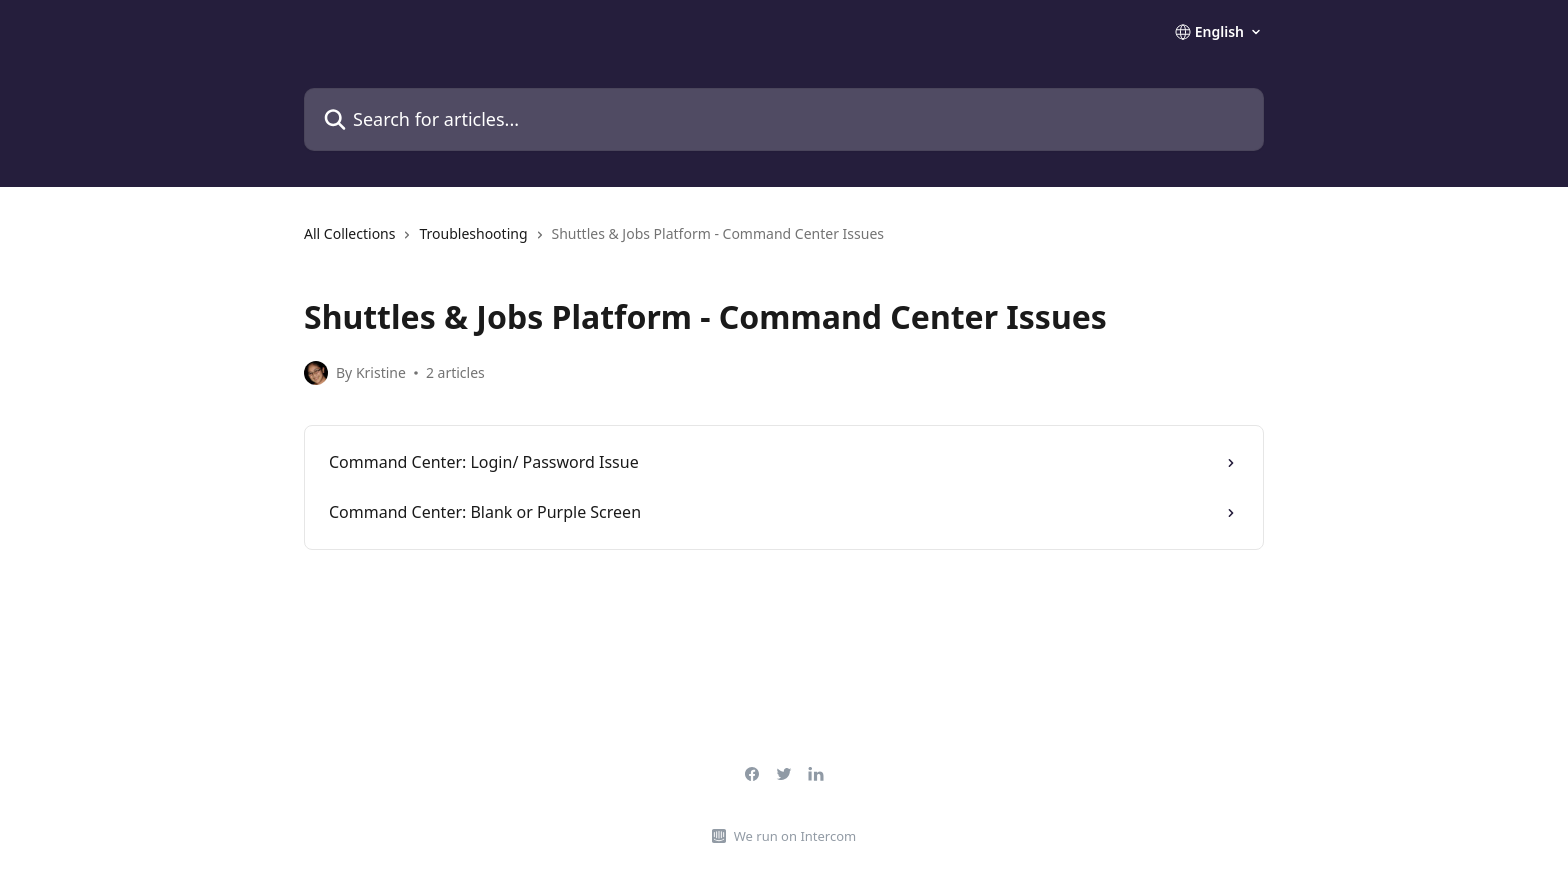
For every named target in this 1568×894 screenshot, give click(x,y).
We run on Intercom (795, 836)
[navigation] (784, 242)
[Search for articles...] (784, 119)
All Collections (349, 233)
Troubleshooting (473, 233)
